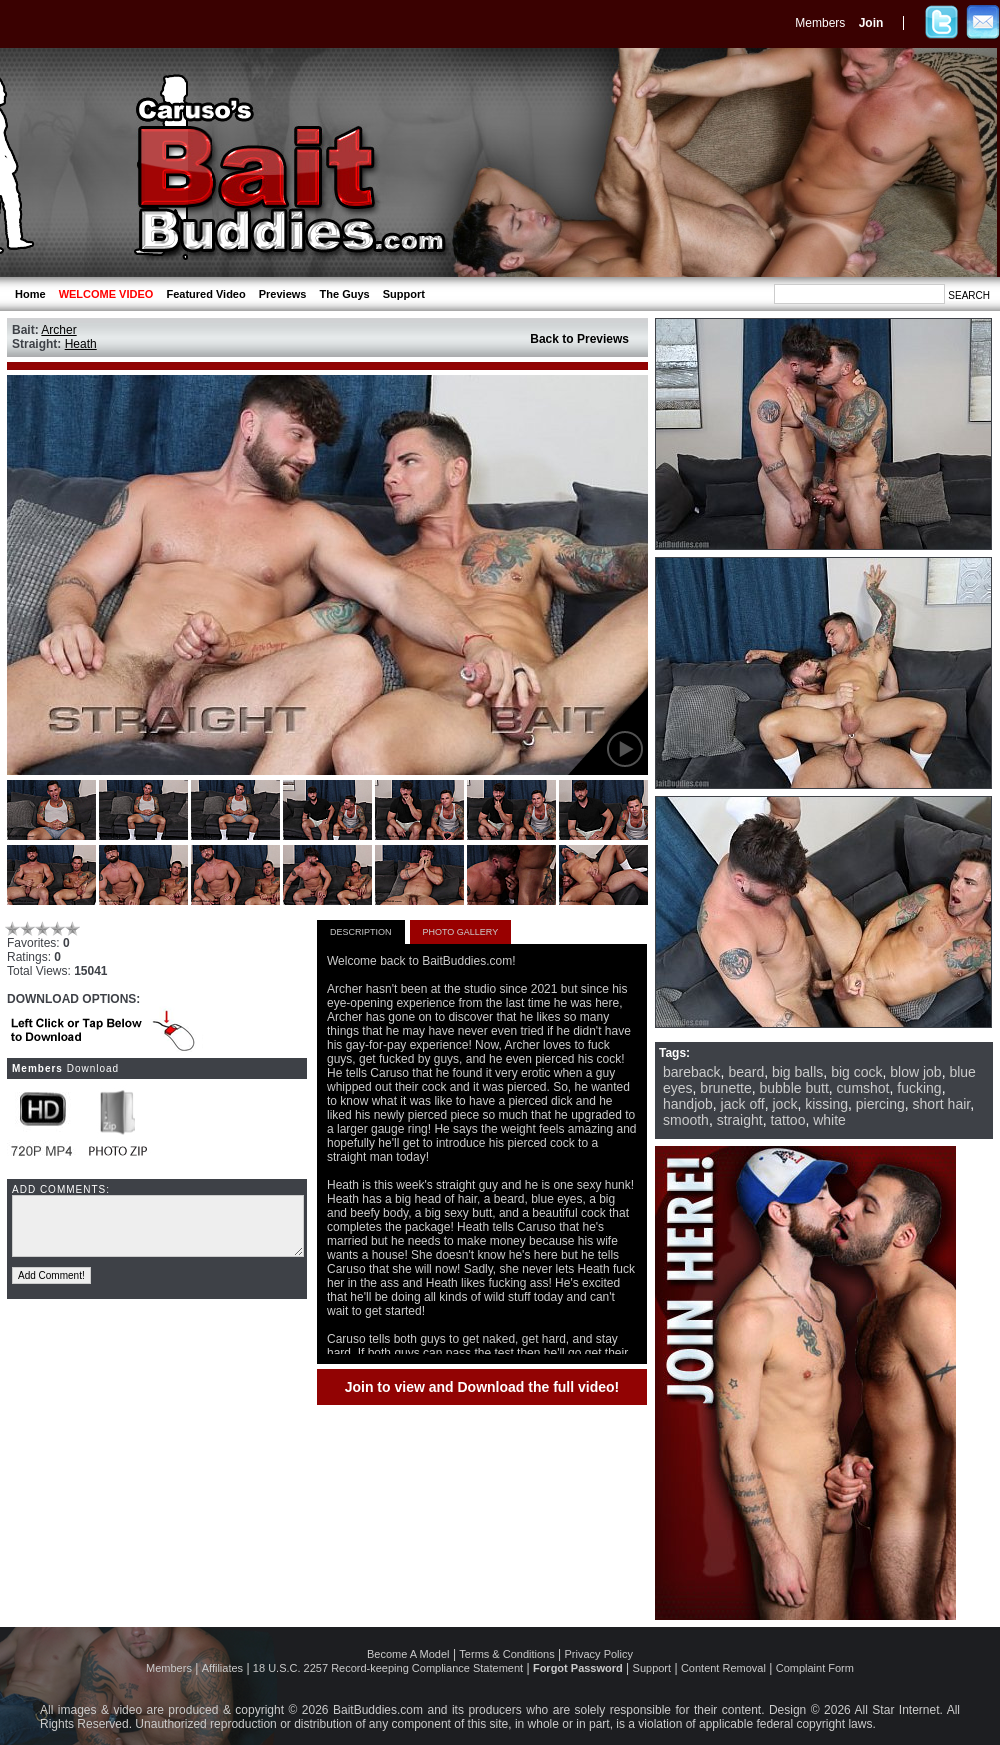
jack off (743, 1104)
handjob (688, 1104)
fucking (919, 1088)
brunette (725, 1088)
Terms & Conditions (506, 1654)
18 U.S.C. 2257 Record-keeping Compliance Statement (388, 1668)
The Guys (345, 294)
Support (404, 294)
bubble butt (794, 1088)
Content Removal (723, 1668)
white (829, 1120)
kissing (826, 1104)
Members (820, 23)
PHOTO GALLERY (461, 932)
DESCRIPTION (361, 932)
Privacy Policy (599, 1654)
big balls (797, 1072)
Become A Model (408, 1654)
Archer (58, 330)
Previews (283, 294)
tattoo (787, 1120)
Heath (81, 344)
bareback (692, 1072)
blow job (915, 1072)
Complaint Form (815, 1668)
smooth (686, 1120)
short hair (942, 1104)
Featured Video (205, 294)
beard (746, 1072)
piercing (880, 1104)
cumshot (863, 1088)
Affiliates (222, 1668)
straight (740, 1120)
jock (785, 1104)
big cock (856, 1072)
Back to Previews (579, 339)
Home (30, 294)
